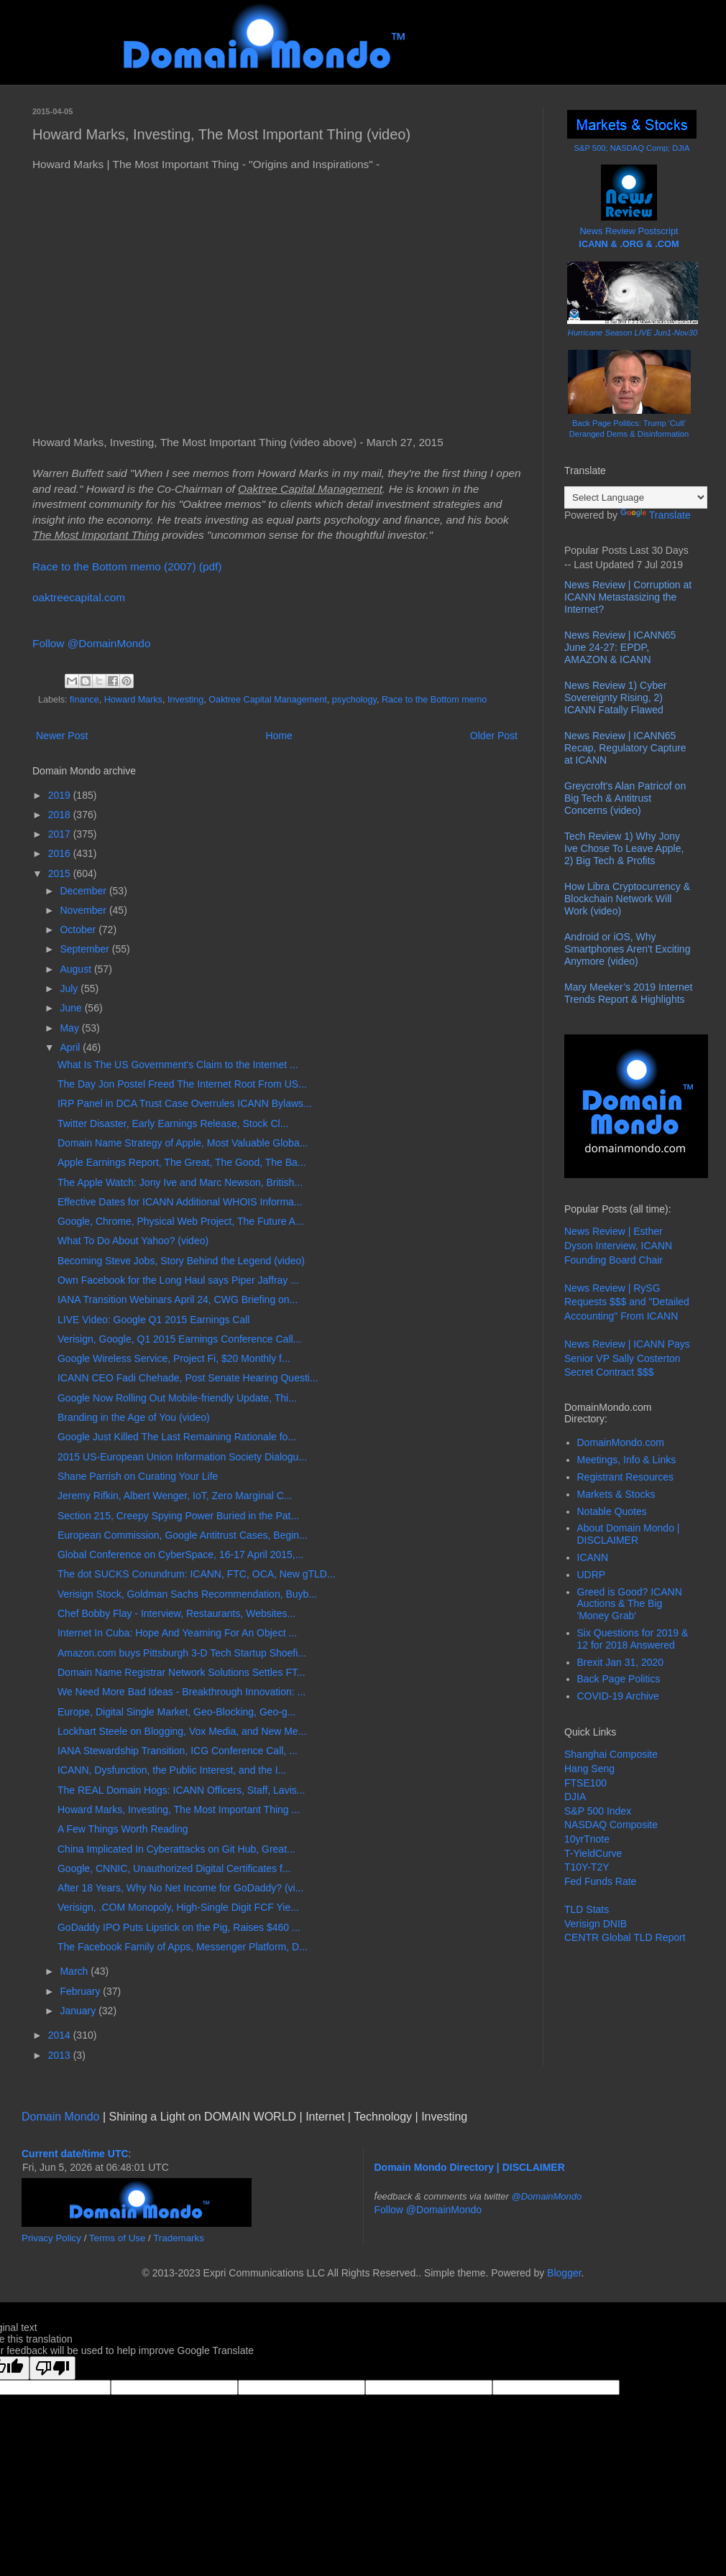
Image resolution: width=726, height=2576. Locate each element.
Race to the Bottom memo (434, 700)
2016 (60, 853)
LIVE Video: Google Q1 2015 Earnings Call (153, 1319)
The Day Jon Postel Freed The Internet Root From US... (182, 1084)
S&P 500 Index (597, 1811)
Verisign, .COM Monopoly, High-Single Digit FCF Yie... (178, 1907)
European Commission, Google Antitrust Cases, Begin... (183, 1535)
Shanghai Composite (611, 1754)
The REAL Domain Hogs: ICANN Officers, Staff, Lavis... (181, 1790)
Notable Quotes (612, 1511)
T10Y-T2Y (587, 1867)
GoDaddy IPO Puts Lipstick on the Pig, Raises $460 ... (179, 1927)
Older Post (494, 735)
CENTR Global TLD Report (625, 1937)
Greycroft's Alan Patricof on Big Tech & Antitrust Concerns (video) (625, 798)
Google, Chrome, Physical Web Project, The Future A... (181, 1221)
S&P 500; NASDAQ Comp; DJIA (632, 148)
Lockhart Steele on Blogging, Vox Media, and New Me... (182, 1731)
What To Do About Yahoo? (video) (133, 1240)
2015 (60, 873)
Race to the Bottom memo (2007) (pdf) (126, 566)
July (70, 988)
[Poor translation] (52, 2368)
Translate (655, 515)
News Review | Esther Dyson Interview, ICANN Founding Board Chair (618, 1245)
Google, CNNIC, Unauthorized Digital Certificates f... (174, 1868)
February (81, 1991)
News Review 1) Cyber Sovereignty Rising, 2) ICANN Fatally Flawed (615, 697)
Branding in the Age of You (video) (134, 1417)
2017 (60, 834)
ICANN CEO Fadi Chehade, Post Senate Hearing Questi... (188, 1378)
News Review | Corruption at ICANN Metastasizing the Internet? (627, 597)
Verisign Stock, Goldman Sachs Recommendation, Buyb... (187, 1594)
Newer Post (62, 735)
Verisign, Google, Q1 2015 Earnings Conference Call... (179, 1339)
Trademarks (178, 2238)
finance (84, 700)
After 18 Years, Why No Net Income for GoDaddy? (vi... (180, 1888)
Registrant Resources (625, 1477)
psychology (354, 700)
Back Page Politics (619, 1679)
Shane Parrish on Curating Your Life (138, 1476)
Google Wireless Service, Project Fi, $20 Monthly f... (174, 1358)
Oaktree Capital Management (267, 700)
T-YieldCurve (593, 1853)
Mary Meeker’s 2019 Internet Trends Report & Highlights (628, 993)
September (85, 949)
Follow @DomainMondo (91, 643)
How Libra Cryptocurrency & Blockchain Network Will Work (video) (627, 899)
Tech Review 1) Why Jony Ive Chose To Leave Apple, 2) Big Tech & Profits (624, 848)
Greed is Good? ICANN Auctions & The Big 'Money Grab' (629, 1604)
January (79, 2010)
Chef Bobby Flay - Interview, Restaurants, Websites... (176, 1613)
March (75, 1971)
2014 (60, 2035)
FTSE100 (585, 1783)
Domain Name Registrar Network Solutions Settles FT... (181, 1672)
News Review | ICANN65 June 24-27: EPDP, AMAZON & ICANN (620, 647)
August (76, 969)
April (71, 1047)
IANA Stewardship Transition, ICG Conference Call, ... (178, 1750)
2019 (60, 795)
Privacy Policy (51, 2238)
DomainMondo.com (620, 1442)
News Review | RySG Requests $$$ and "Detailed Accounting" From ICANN (626, 1302)
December (84, 890)
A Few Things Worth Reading (123, 1829)
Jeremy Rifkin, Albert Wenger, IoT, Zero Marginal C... (175, 1495)
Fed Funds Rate (600, 1881)
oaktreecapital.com (78, 597)
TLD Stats (586, 1909)
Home (278, 735)
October (79, 929)
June (72, 1008)
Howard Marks (133, 700)
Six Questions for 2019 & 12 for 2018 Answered (633, 1639)
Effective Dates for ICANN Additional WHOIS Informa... (180, 1202)
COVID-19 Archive (618, 1696)
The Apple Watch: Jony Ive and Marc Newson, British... (180, 1182)
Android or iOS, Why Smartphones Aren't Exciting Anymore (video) (627, 949)
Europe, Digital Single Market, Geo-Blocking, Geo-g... (177, 1712)
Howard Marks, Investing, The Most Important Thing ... (179, 1809)
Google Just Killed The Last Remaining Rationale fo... (177, 1436)
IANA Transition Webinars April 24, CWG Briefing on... (178, 1299)
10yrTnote (587, 1839)
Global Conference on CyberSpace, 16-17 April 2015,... (180, 1554)
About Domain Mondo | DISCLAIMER (628, 1534)
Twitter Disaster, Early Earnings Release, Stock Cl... (173, 1123)
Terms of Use (117, 2238)
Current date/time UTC (75, 2153)
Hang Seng (589, 1768)
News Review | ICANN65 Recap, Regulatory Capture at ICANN (625, 748)
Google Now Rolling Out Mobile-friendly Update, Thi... (177, 1398)
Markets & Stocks (616, 1494)
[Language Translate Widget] (635, 497)
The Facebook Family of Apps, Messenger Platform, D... (183, 1946)
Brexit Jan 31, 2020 (620, 1662)
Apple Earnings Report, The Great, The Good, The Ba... (182, 1162)
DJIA (575, 1796)
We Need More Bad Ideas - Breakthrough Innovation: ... (181, 1691)
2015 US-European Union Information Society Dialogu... (182, 1457)
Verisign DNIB (595, 1923)
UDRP (591, 1574)
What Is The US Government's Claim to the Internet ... (178, 1064)
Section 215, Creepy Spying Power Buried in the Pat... (178, 1515)
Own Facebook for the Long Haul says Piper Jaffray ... (178, 1280)
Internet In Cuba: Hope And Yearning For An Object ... (177, 1633)
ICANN (593, 1557)
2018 (60, 814)
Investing (185, 700)
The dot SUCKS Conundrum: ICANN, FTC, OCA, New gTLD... (197, 1574)
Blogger (564, 2273)
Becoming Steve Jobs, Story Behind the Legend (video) (181, 1260)
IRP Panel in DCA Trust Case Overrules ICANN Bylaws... (185, 1103)
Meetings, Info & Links (626, 1459)
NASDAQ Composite (611, 1824)
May (70, 1028)
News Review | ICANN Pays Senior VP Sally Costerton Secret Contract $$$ (627, 1358)
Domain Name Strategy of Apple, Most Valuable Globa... (183, 1143)
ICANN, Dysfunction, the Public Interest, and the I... (172, 1770)
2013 (60, 2055)
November (84, 910)
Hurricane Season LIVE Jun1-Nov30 (632, 332)
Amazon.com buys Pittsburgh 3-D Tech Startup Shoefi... (182, 1653)
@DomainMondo (547, 2196)
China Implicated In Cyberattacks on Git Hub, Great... (176, 1849)
